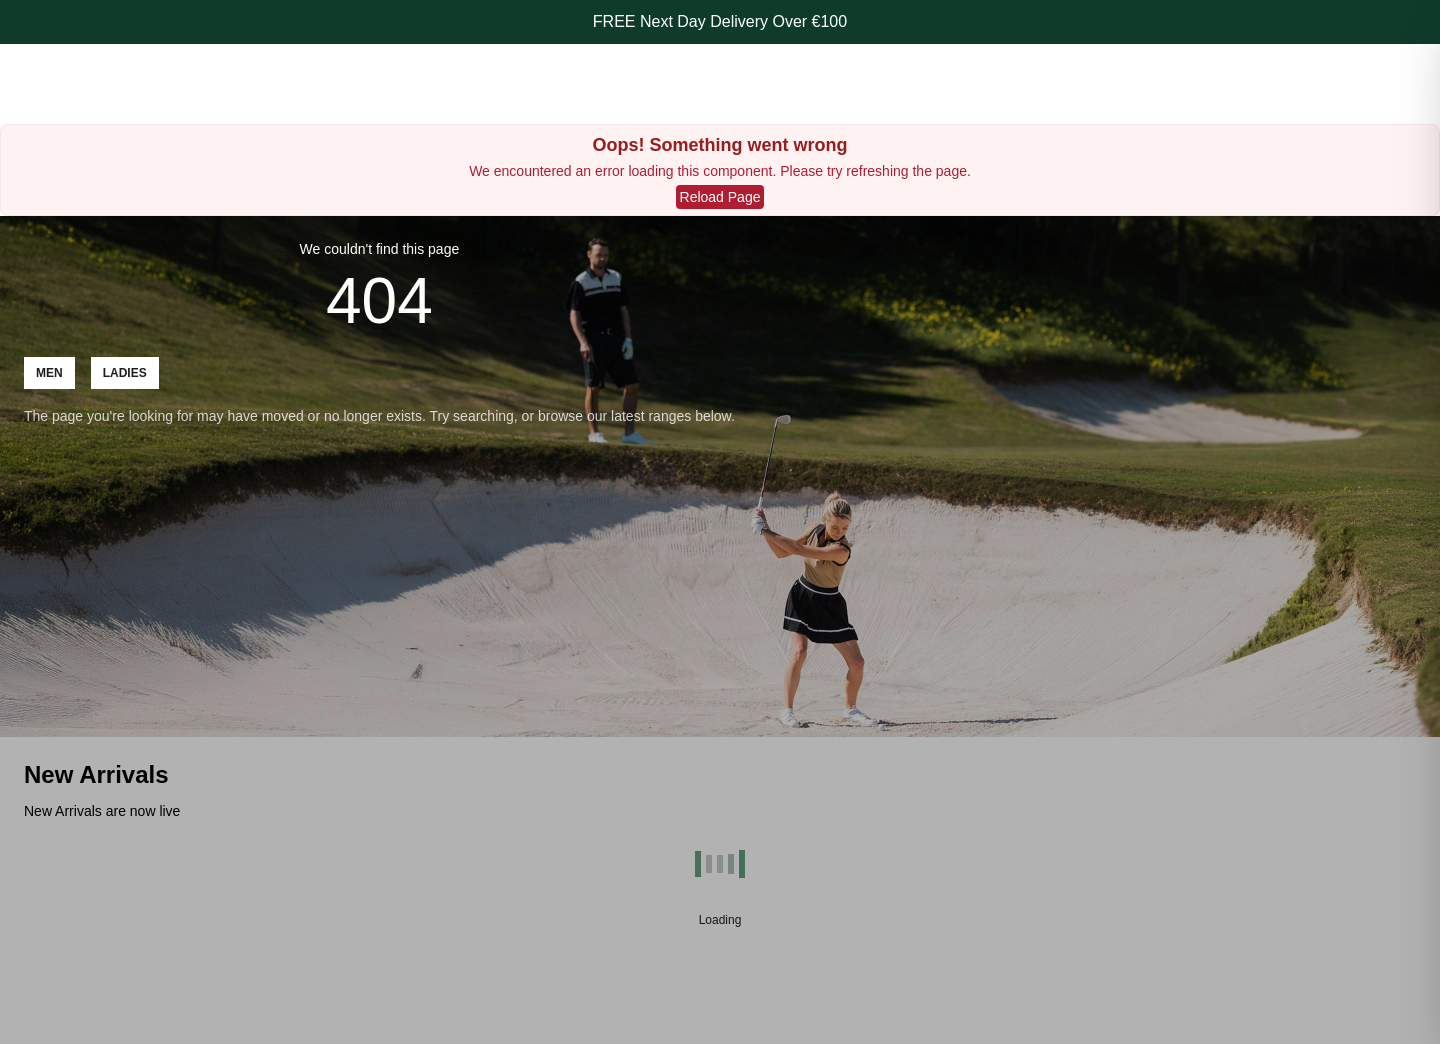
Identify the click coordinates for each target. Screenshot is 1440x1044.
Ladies (125, 373)
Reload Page (720, 197)
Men (49, 373)
